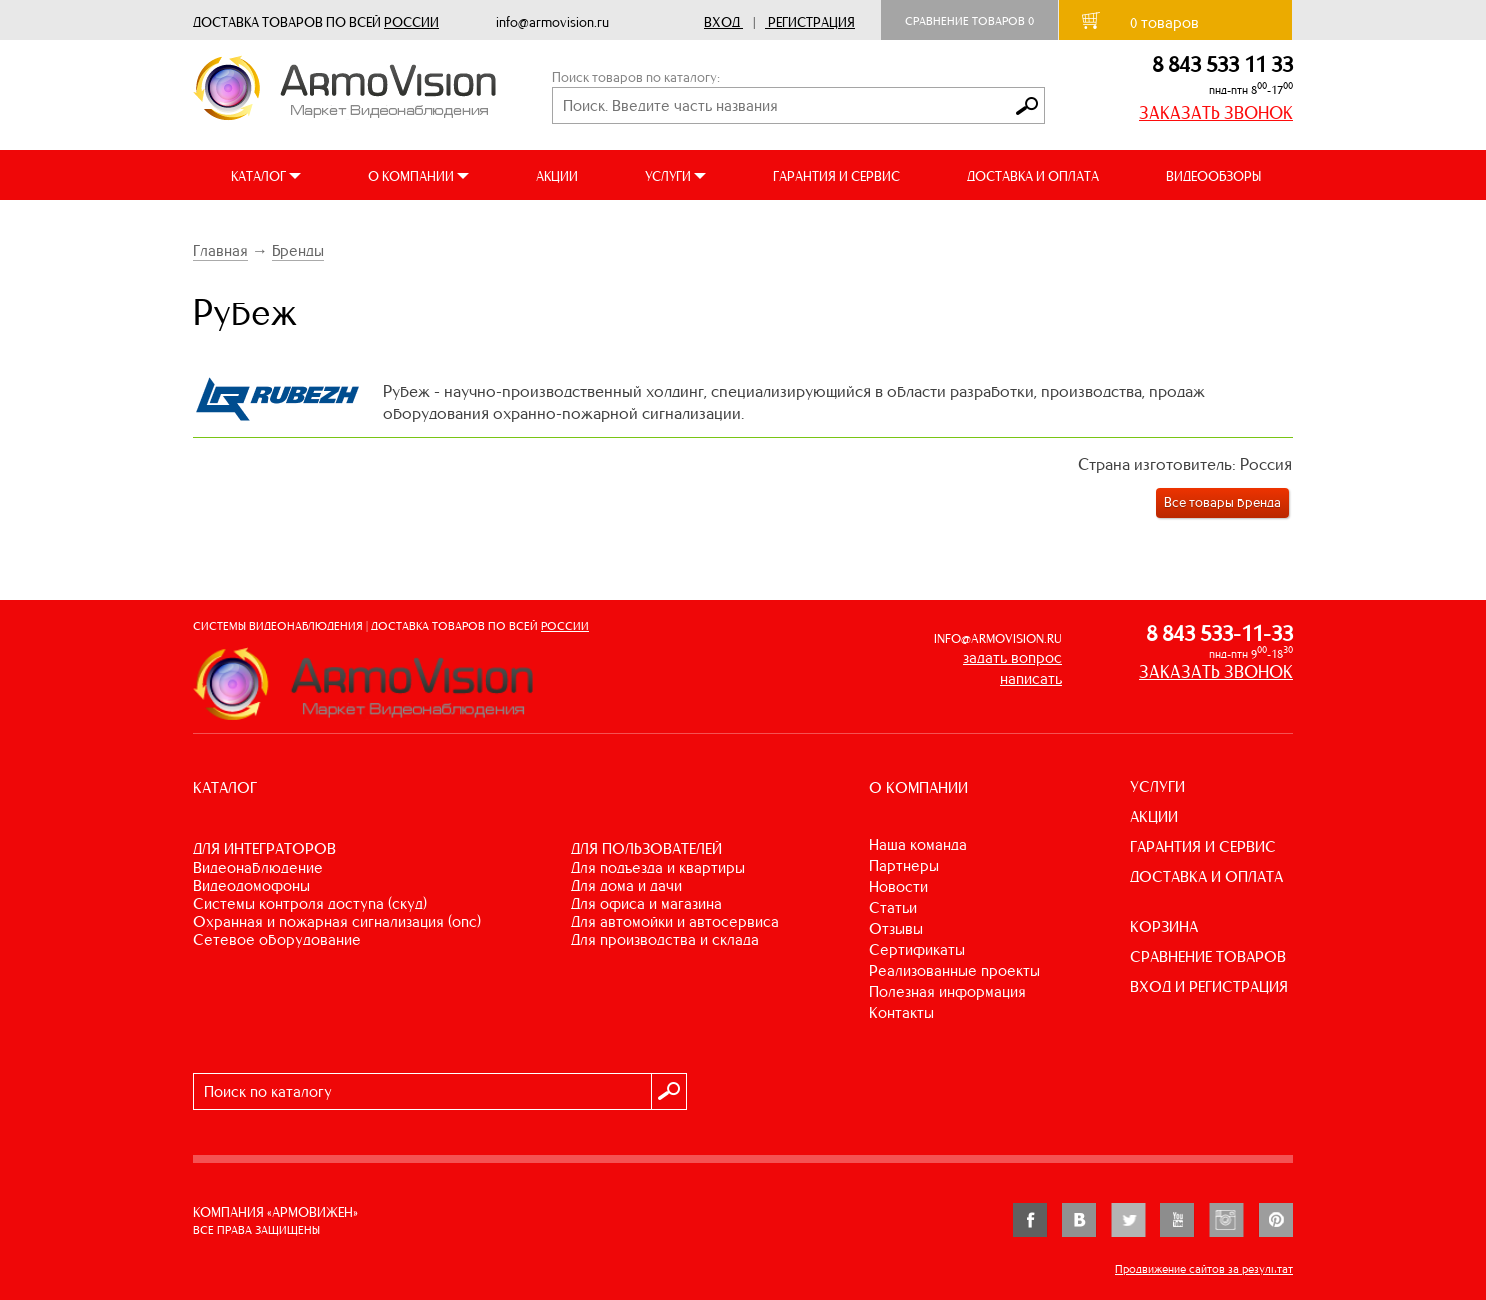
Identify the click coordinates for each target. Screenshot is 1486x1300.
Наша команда (918, 844)
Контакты (901, 1012)
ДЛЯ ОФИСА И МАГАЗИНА (646, 903)
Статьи (893, 907)
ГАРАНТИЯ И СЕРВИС (836, 176)
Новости (898, 886)
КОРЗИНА (1164, 926)
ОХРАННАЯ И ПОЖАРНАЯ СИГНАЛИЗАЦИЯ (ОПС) (337, 921)
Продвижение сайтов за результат (1204, 1269)
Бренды (298, 250)
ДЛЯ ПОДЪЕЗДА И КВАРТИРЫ (658, 867)
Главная (220, 250)
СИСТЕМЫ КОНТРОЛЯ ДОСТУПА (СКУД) (310, 903)
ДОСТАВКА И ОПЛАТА (1033, 176)
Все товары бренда (1222, 502)
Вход (722, 22)
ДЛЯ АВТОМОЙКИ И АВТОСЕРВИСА (675, 921)
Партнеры (904, 865)
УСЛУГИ (1157, 786)
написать (1031, 678)
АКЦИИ (557, 176)
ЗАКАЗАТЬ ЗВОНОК (1216, 113)
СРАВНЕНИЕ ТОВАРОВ (1208, 956)
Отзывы (896, 928)
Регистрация (811, 22)
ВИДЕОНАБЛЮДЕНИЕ (258, 867)
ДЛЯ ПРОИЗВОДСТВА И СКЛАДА (665, 939)
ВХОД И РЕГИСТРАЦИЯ (1209, 986)
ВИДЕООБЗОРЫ (1213, 176)
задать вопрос (1012, 657)
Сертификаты (917, 949)
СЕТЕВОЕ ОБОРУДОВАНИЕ (277, 939)
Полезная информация (947, 991)
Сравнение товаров (969, 21)
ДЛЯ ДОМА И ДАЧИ (626, 885)
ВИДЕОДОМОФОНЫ (251, 885)
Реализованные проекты (954, 970)
